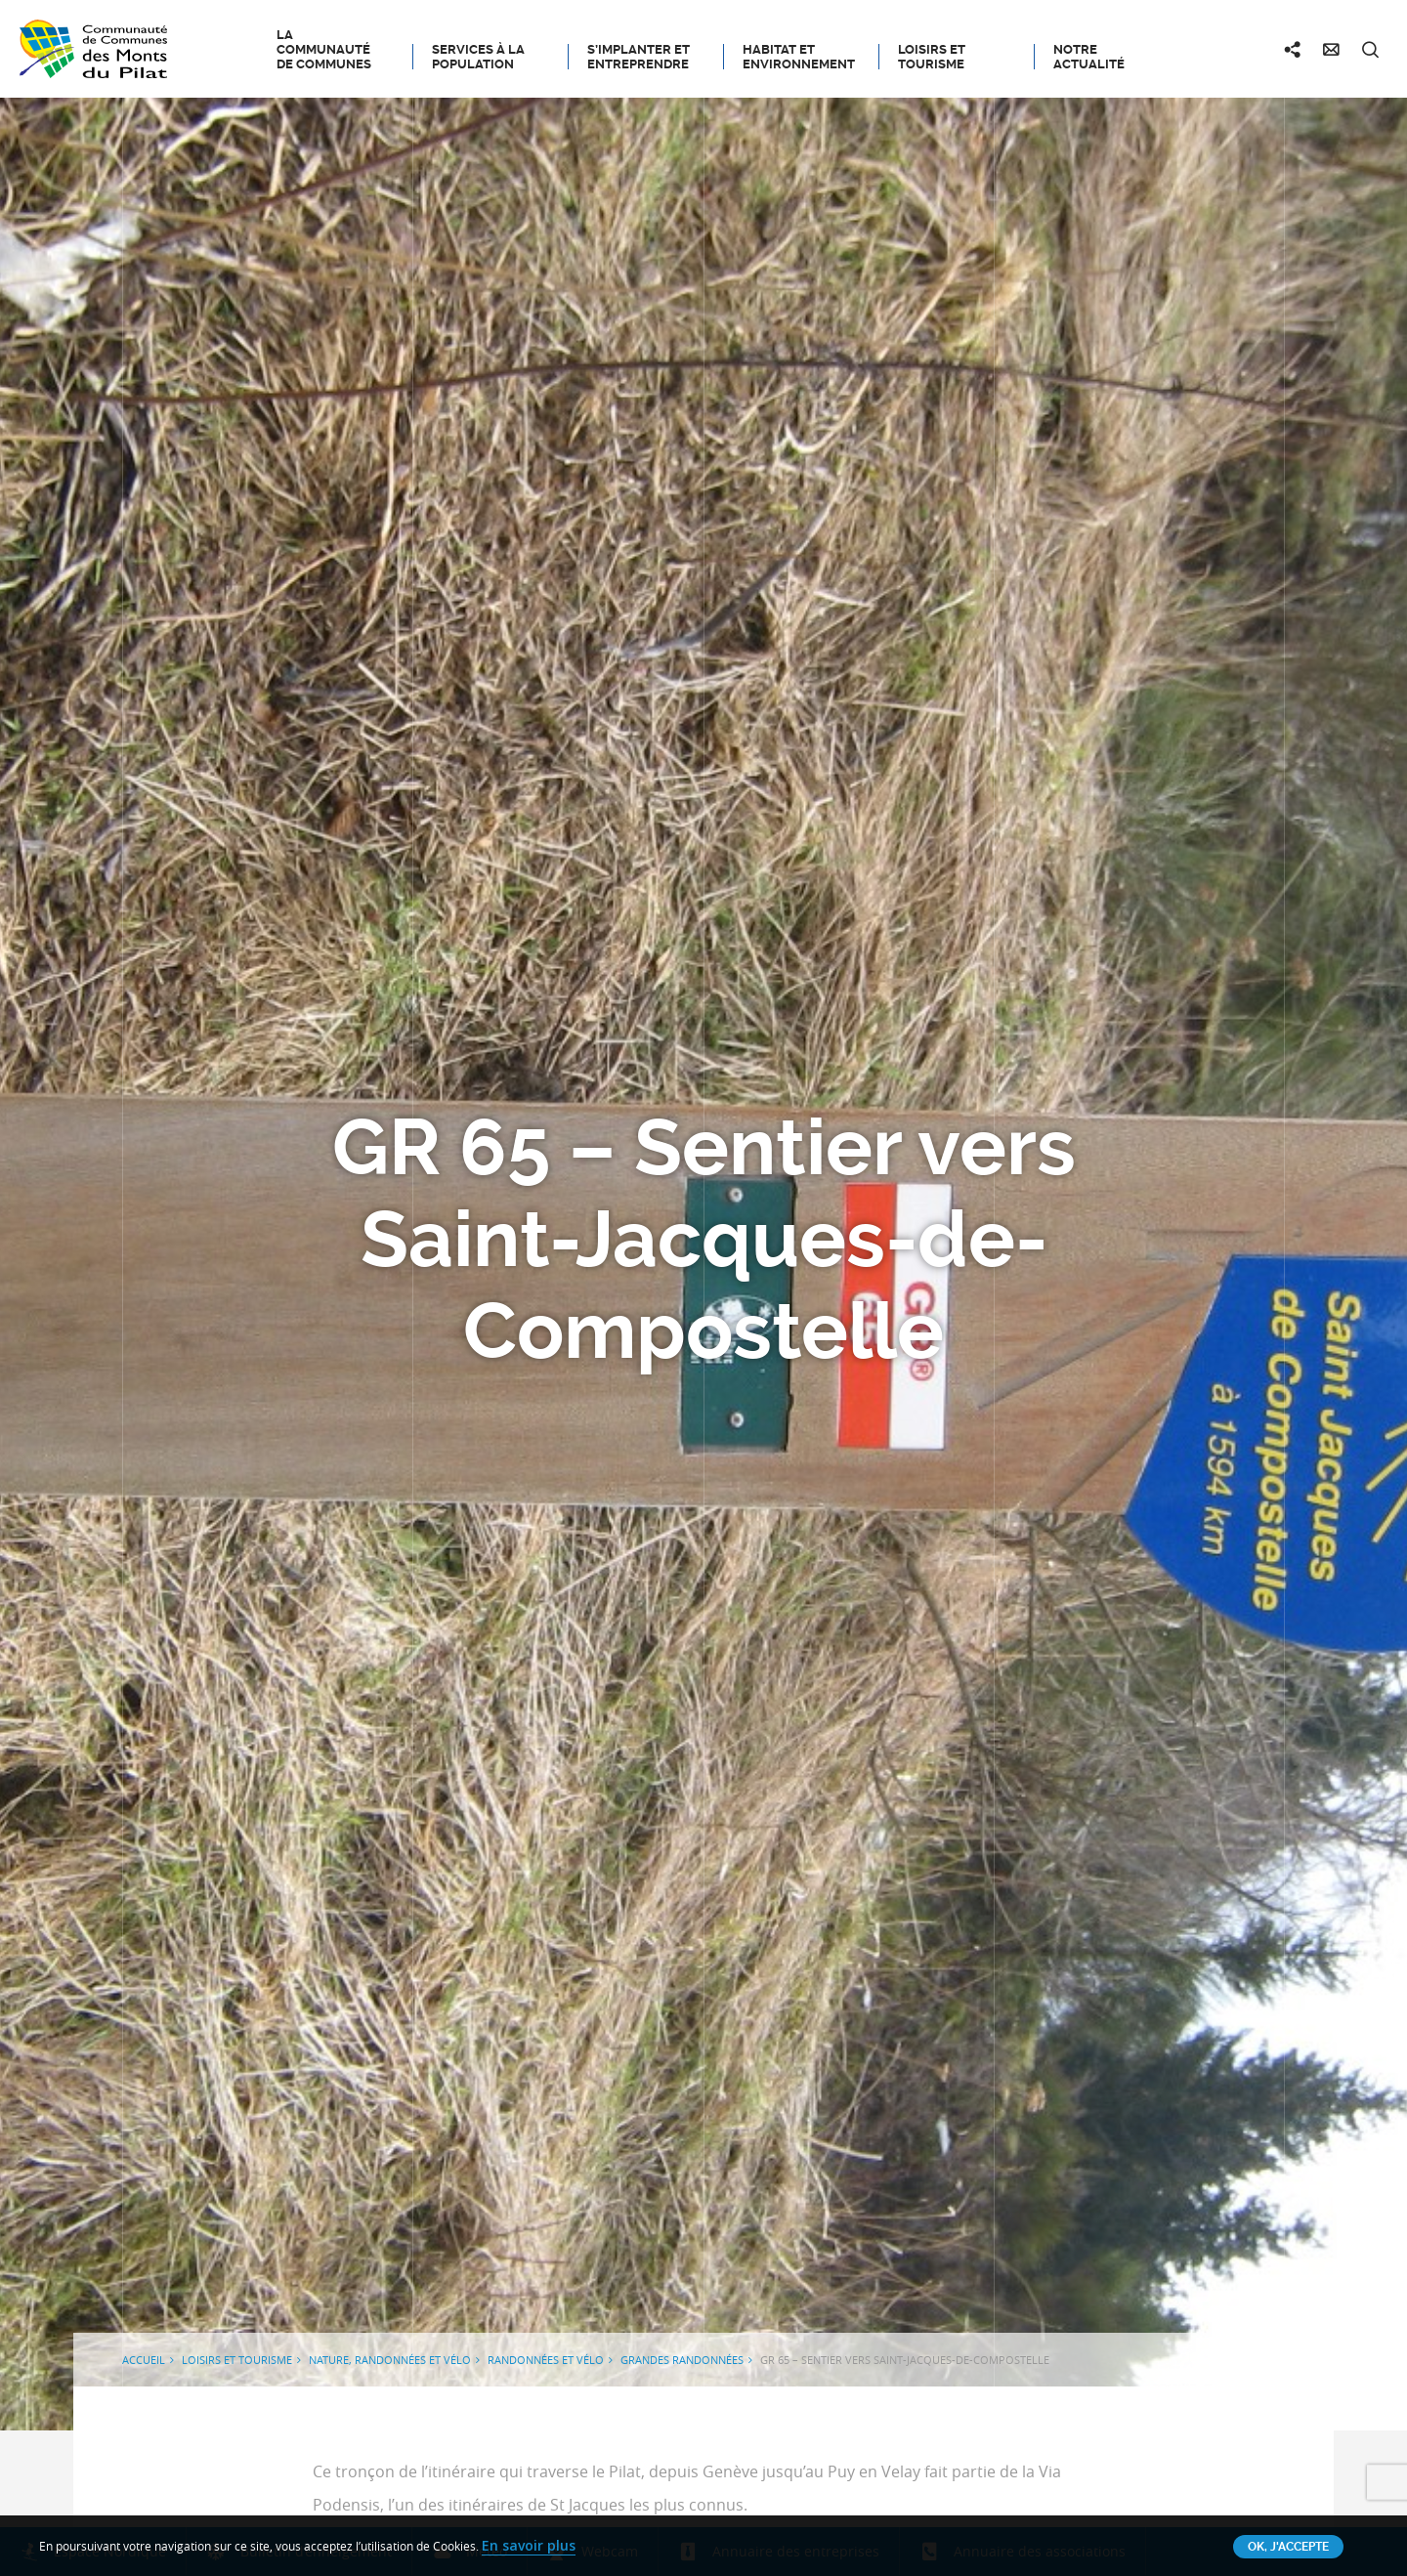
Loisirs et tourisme (931, 56)
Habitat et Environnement (799, 56)
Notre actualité (1089, 56)
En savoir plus (529, 2545)
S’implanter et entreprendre (638, 56)
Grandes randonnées (682, 2359)
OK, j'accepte (1288, 2547)
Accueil (143, 2359)
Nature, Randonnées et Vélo (390, 2359)
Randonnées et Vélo (546, 2359)
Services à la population (478, 56)
